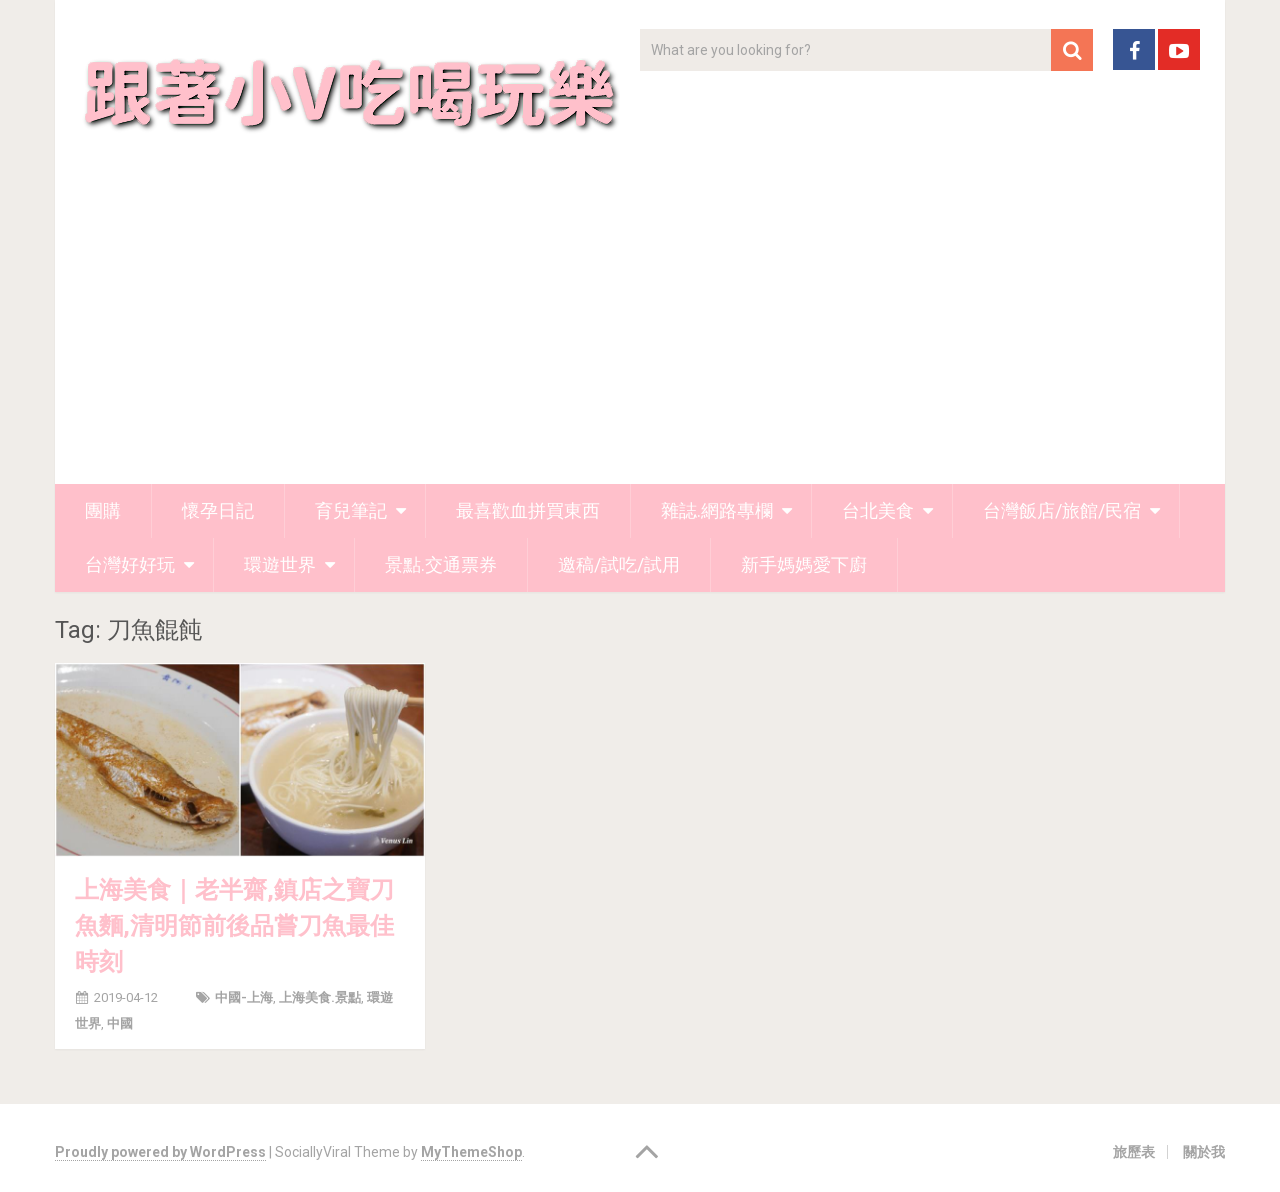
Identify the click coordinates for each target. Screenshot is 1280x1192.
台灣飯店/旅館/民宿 (1062, 510)
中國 (120, 1023)
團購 (103, 510)
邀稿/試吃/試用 (619, 564)
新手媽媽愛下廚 (804, 564)
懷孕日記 (218, 510)
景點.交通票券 (441, 564)
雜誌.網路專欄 (717, 510)
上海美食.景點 (320, 997)
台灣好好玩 (130, 564)
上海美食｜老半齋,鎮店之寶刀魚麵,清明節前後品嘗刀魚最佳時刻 (234, 926)
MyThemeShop (471, 1152)
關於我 (1204, 1152)
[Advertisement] (640, 334)
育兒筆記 (351, 510)
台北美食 (878, 510)
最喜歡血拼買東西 (528, 510)
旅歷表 (1134, 1152)
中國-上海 (244, 997)
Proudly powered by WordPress (160, 1152)
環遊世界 (280, 564)
